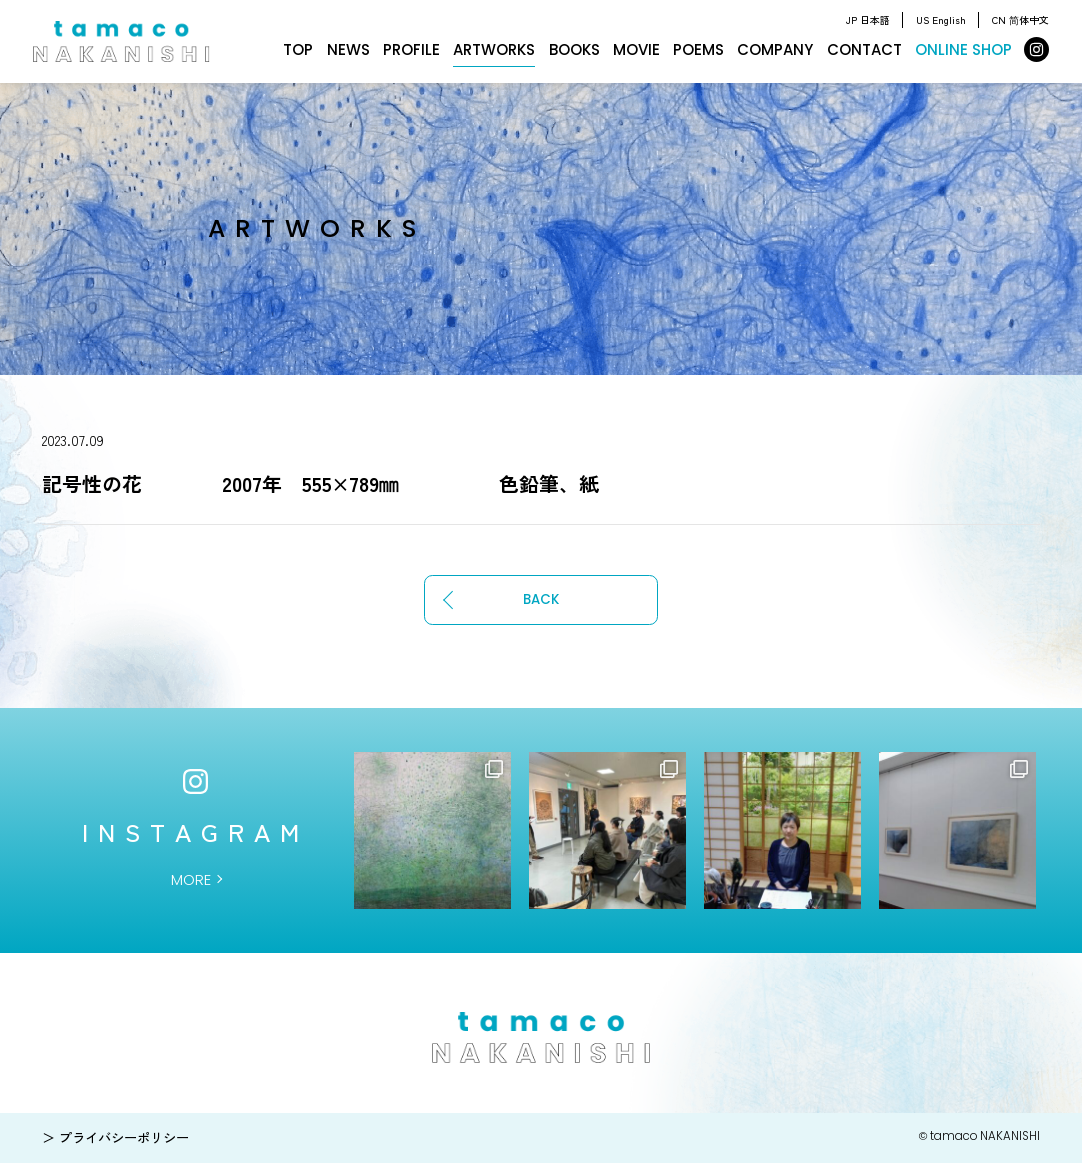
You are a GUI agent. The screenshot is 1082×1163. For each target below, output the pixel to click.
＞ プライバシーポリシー (115, 1137)
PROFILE (411, 49)
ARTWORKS (494, 49)
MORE (191, 879)
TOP (298, 49)
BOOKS (574, 49)
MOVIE (636, 49)
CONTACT (864, 49)
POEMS (698, 49)
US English (941, 19)
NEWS (348, 49)
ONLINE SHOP (963, 49)
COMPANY (775, 49)
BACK (541, 599)
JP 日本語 (868, 19)
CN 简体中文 (1020, 19)
